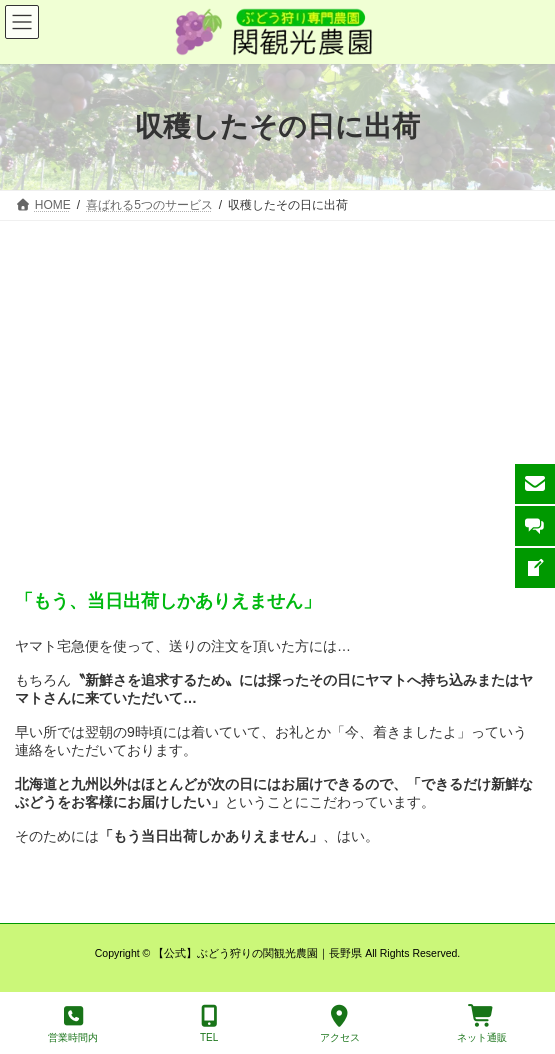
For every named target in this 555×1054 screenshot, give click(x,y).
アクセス (340, 1024)
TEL (209, 1024)
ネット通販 (482, 1024)
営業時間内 (73, 1024)
